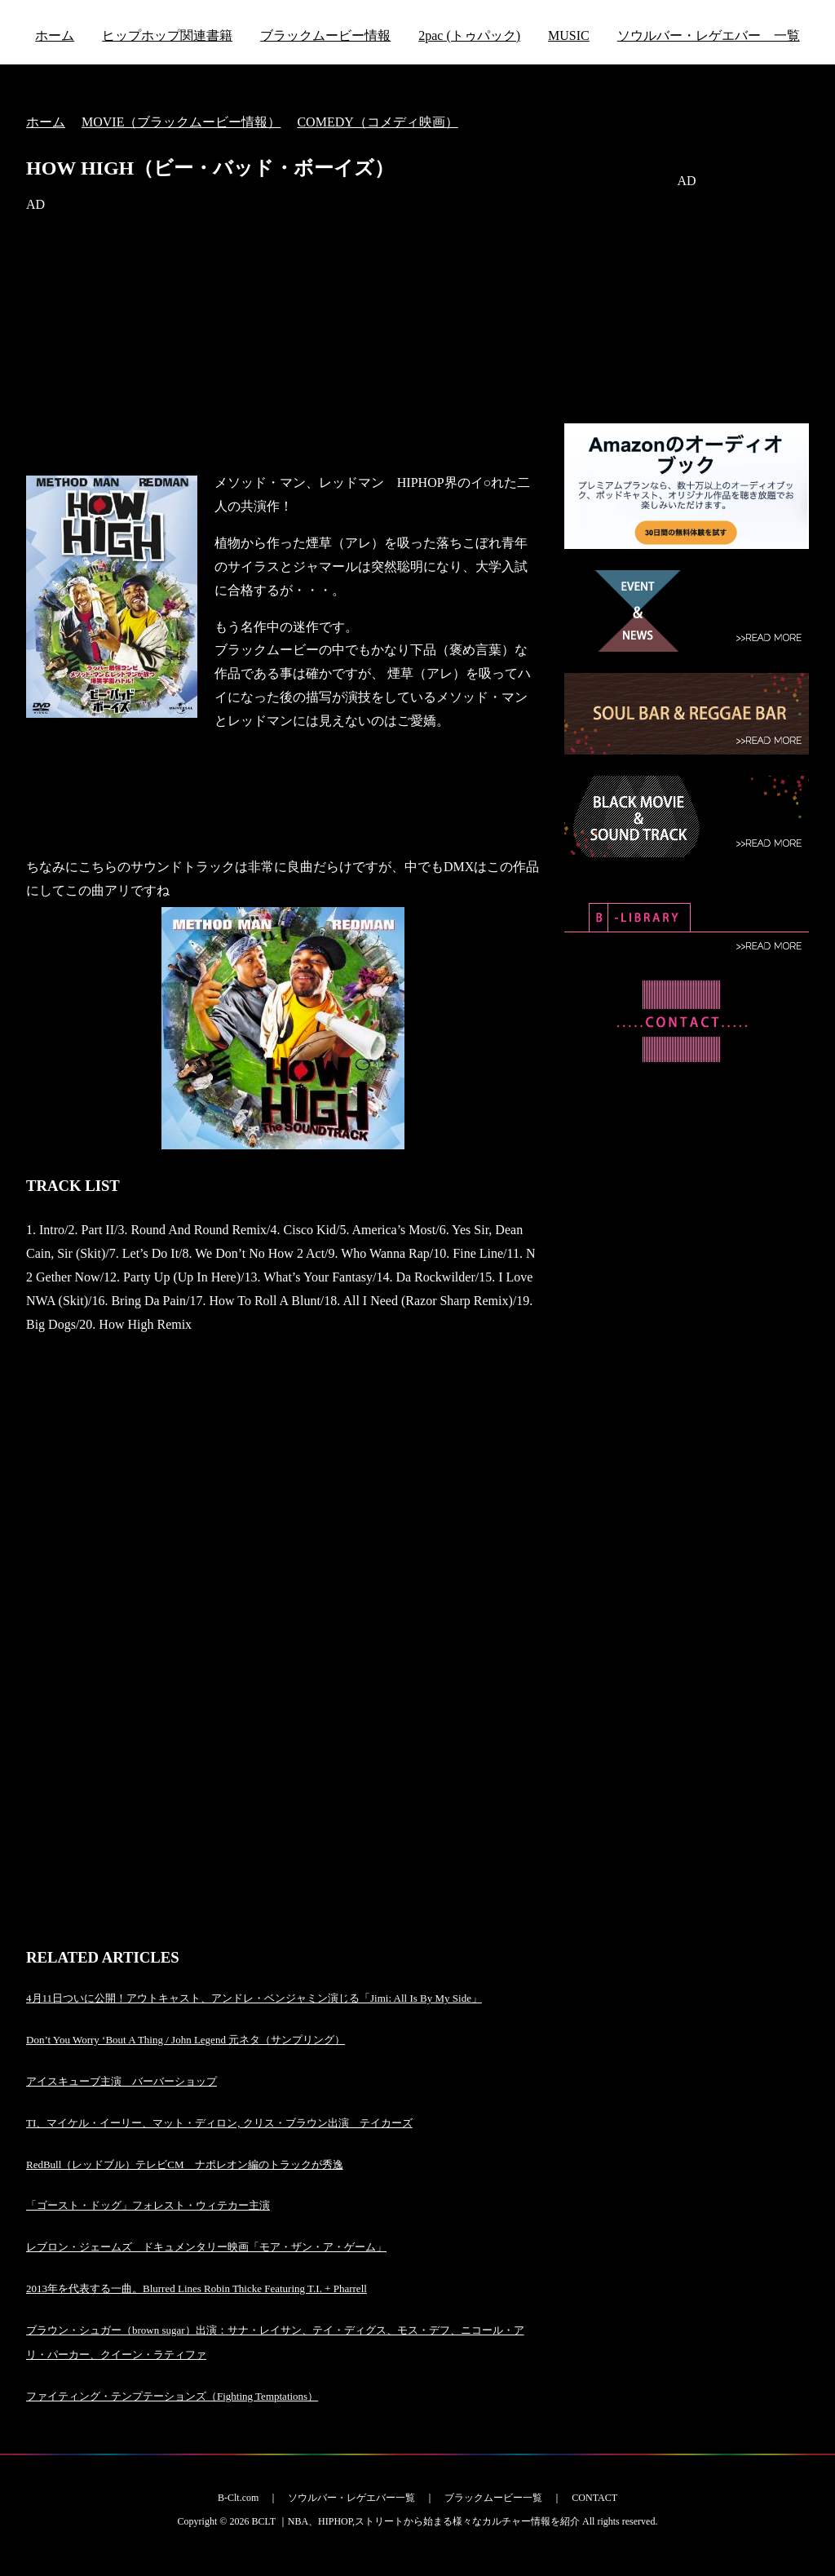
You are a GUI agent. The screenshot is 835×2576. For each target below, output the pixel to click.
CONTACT (594, 2497)
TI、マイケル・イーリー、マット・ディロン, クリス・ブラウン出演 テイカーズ (219, 2123)
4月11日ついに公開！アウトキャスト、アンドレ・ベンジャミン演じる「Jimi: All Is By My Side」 (254, 1998)
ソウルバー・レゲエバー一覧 (351, 2497)
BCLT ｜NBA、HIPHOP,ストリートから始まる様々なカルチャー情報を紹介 (415, 2521)
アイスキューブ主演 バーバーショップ (121, 2081)
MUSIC (569, 35)
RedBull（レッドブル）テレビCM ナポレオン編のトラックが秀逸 (184, 2164)
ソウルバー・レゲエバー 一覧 (708, 35)
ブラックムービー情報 (325, 35)
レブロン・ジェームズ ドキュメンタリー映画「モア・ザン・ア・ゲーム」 (206, 2247)
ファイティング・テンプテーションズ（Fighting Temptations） (172, 2396)
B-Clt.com (238, 2497)
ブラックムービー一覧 (493, 2497)
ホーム (54, 35)
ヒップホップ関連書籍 (167, 35)
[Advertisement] (283, 344)
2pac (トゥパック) (469, 35)
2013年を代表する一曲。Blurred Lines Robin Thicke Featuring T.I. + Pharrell (196, 2288)
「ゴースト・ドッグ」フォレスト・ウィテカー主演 (148, 2205)
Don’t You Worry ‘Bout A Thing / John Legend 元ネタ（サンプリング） (185, 2040)
